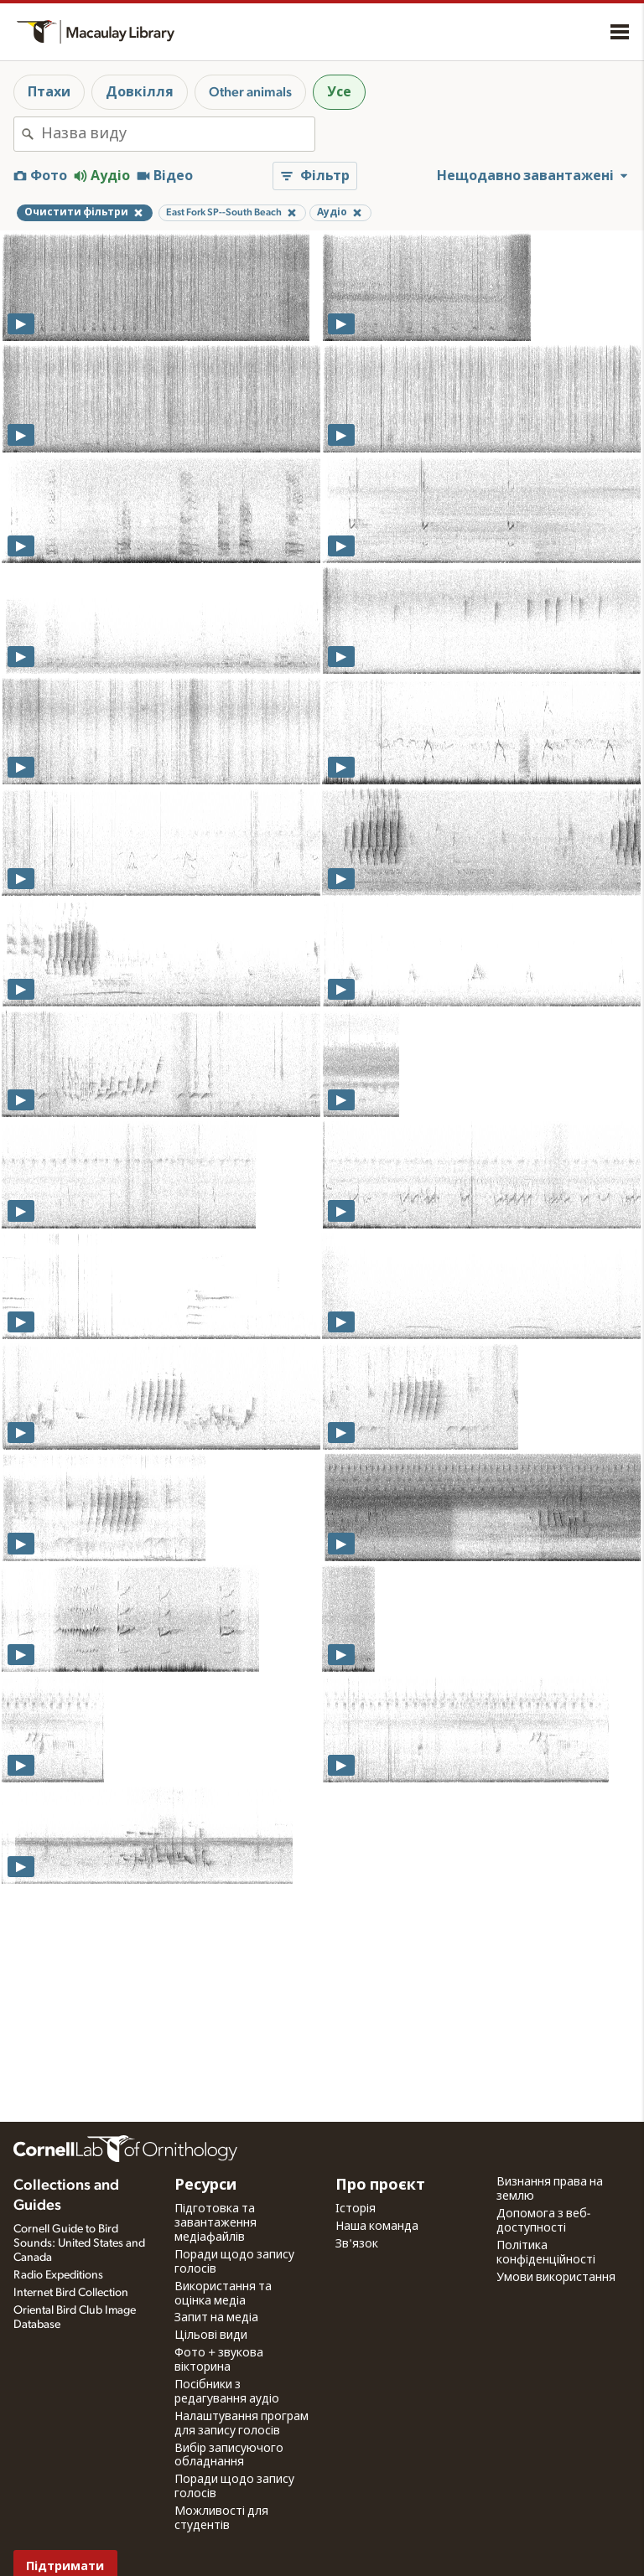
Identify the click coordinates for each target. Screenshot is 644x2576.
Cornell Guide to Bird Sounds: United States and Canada (79, 2243)
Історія (355, 2209)
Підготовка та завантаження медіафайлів (215, 2223)
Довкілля (140, 92)
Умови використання (555, 2278)
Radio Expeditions (58, 2275)
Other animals (250, 92)
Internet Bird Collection (70, 2293)
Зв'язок (356, 2244)
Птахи (49, 92)
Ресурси (205, 2185)
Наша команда (376, 2226)
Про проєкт (380, 2185)
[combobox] (177, 134)
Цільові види (210, 2335)
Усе (339, 92)
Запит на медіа (216, 2318)
